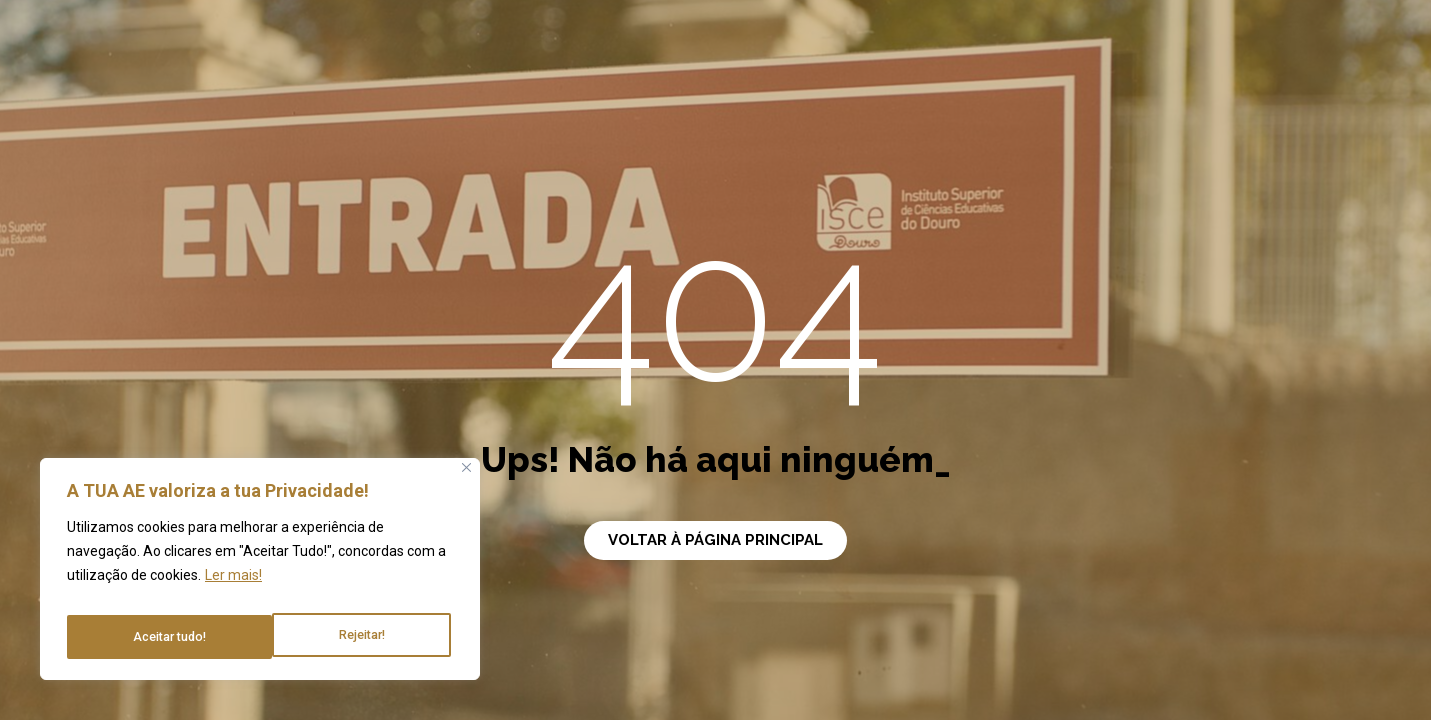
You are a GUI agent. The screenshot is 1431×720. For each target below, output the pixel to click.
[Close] (466, 479)
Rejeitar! (154, 637)
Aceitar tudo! (351, 637)
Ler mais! (233, 587)
